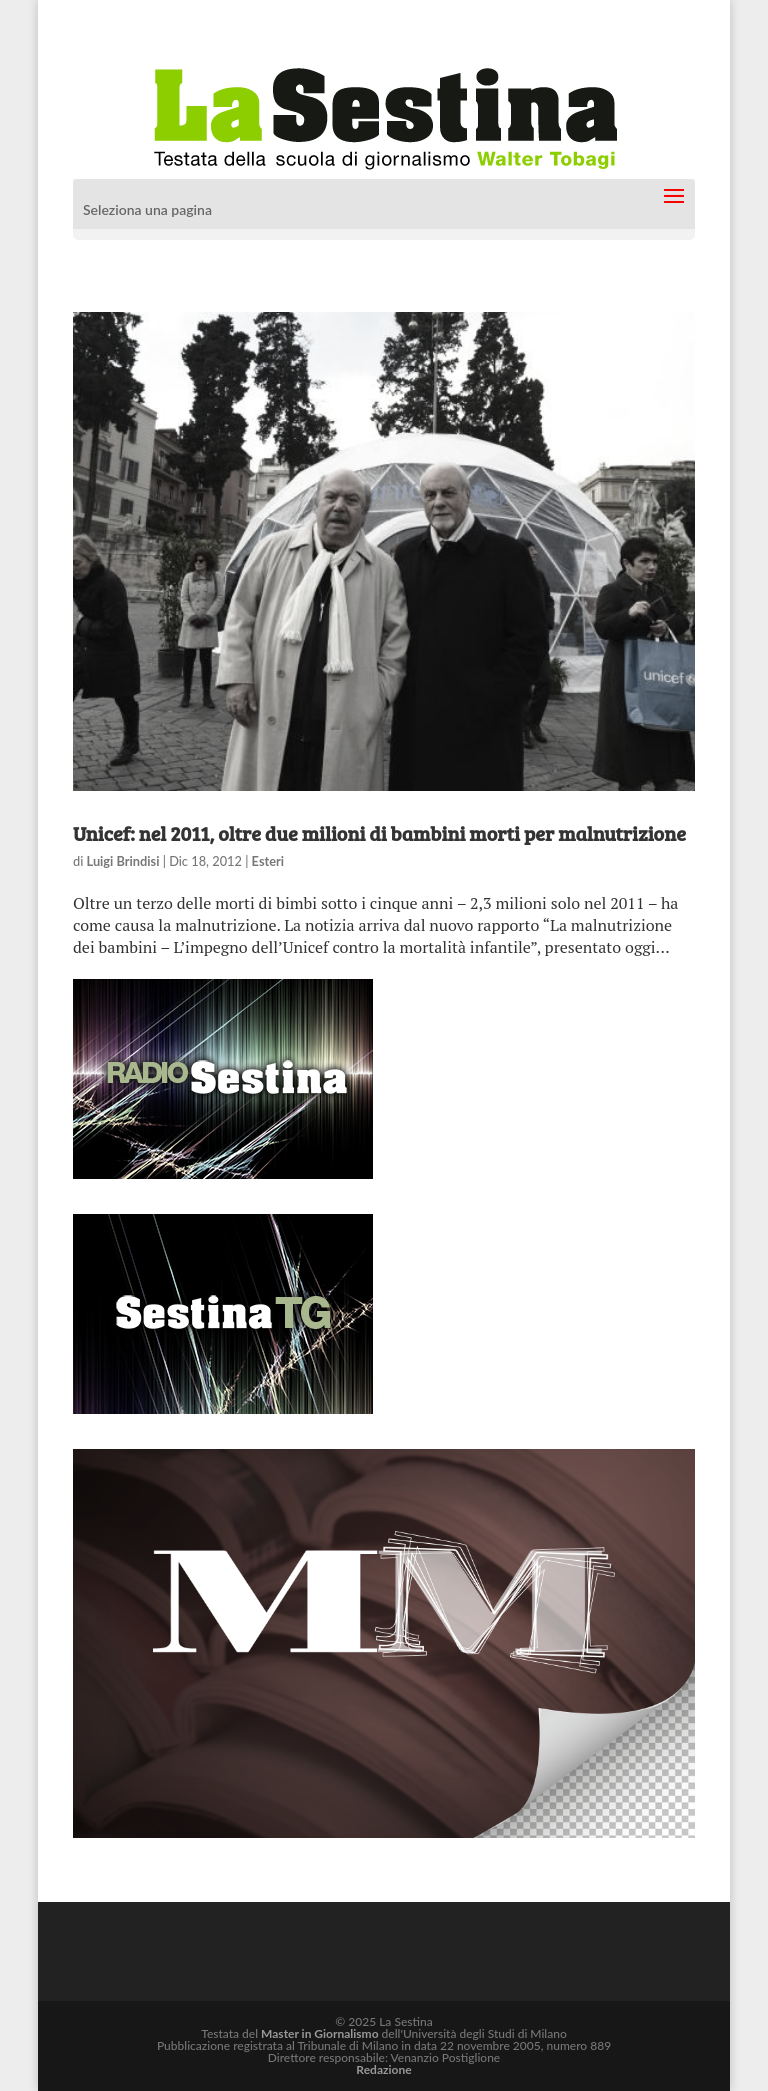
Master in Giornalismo (319, 2033)
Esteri (268, 861)
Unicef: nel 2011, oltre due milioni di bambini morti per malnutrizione (379, 833)
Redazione (383, 2069)
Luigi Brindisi (123, 861)
